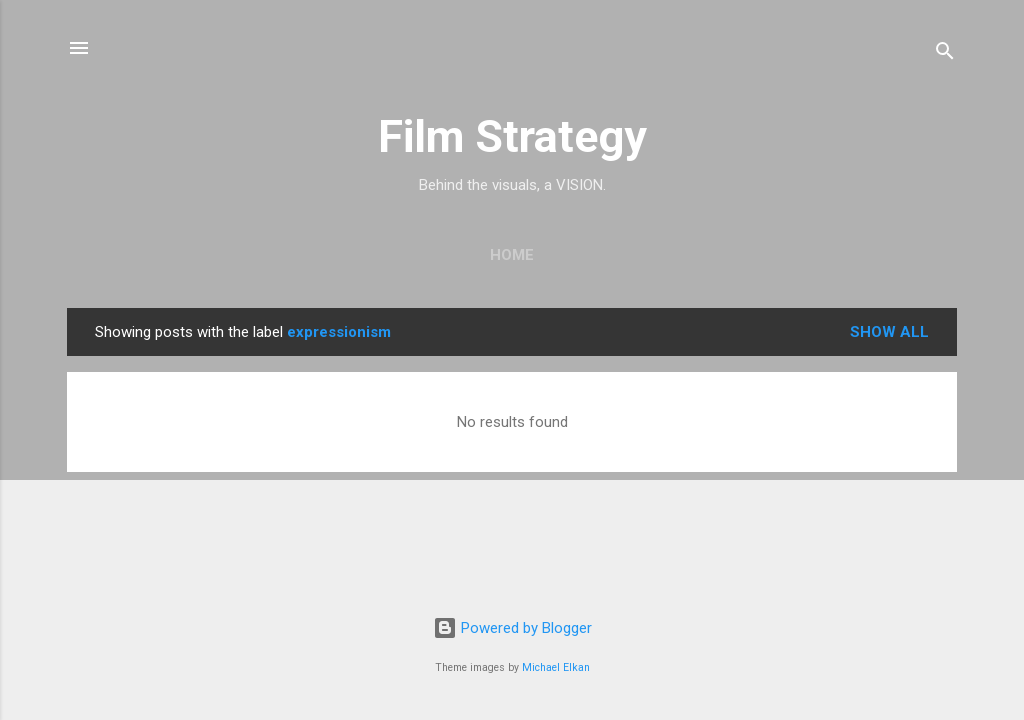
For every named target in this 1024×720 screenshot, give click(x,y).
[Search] (945, 54)
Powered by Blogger (512, 628)
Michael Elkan (556, 667)
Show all (889, 332)
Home (512, 255)
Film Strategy (512, 136)
